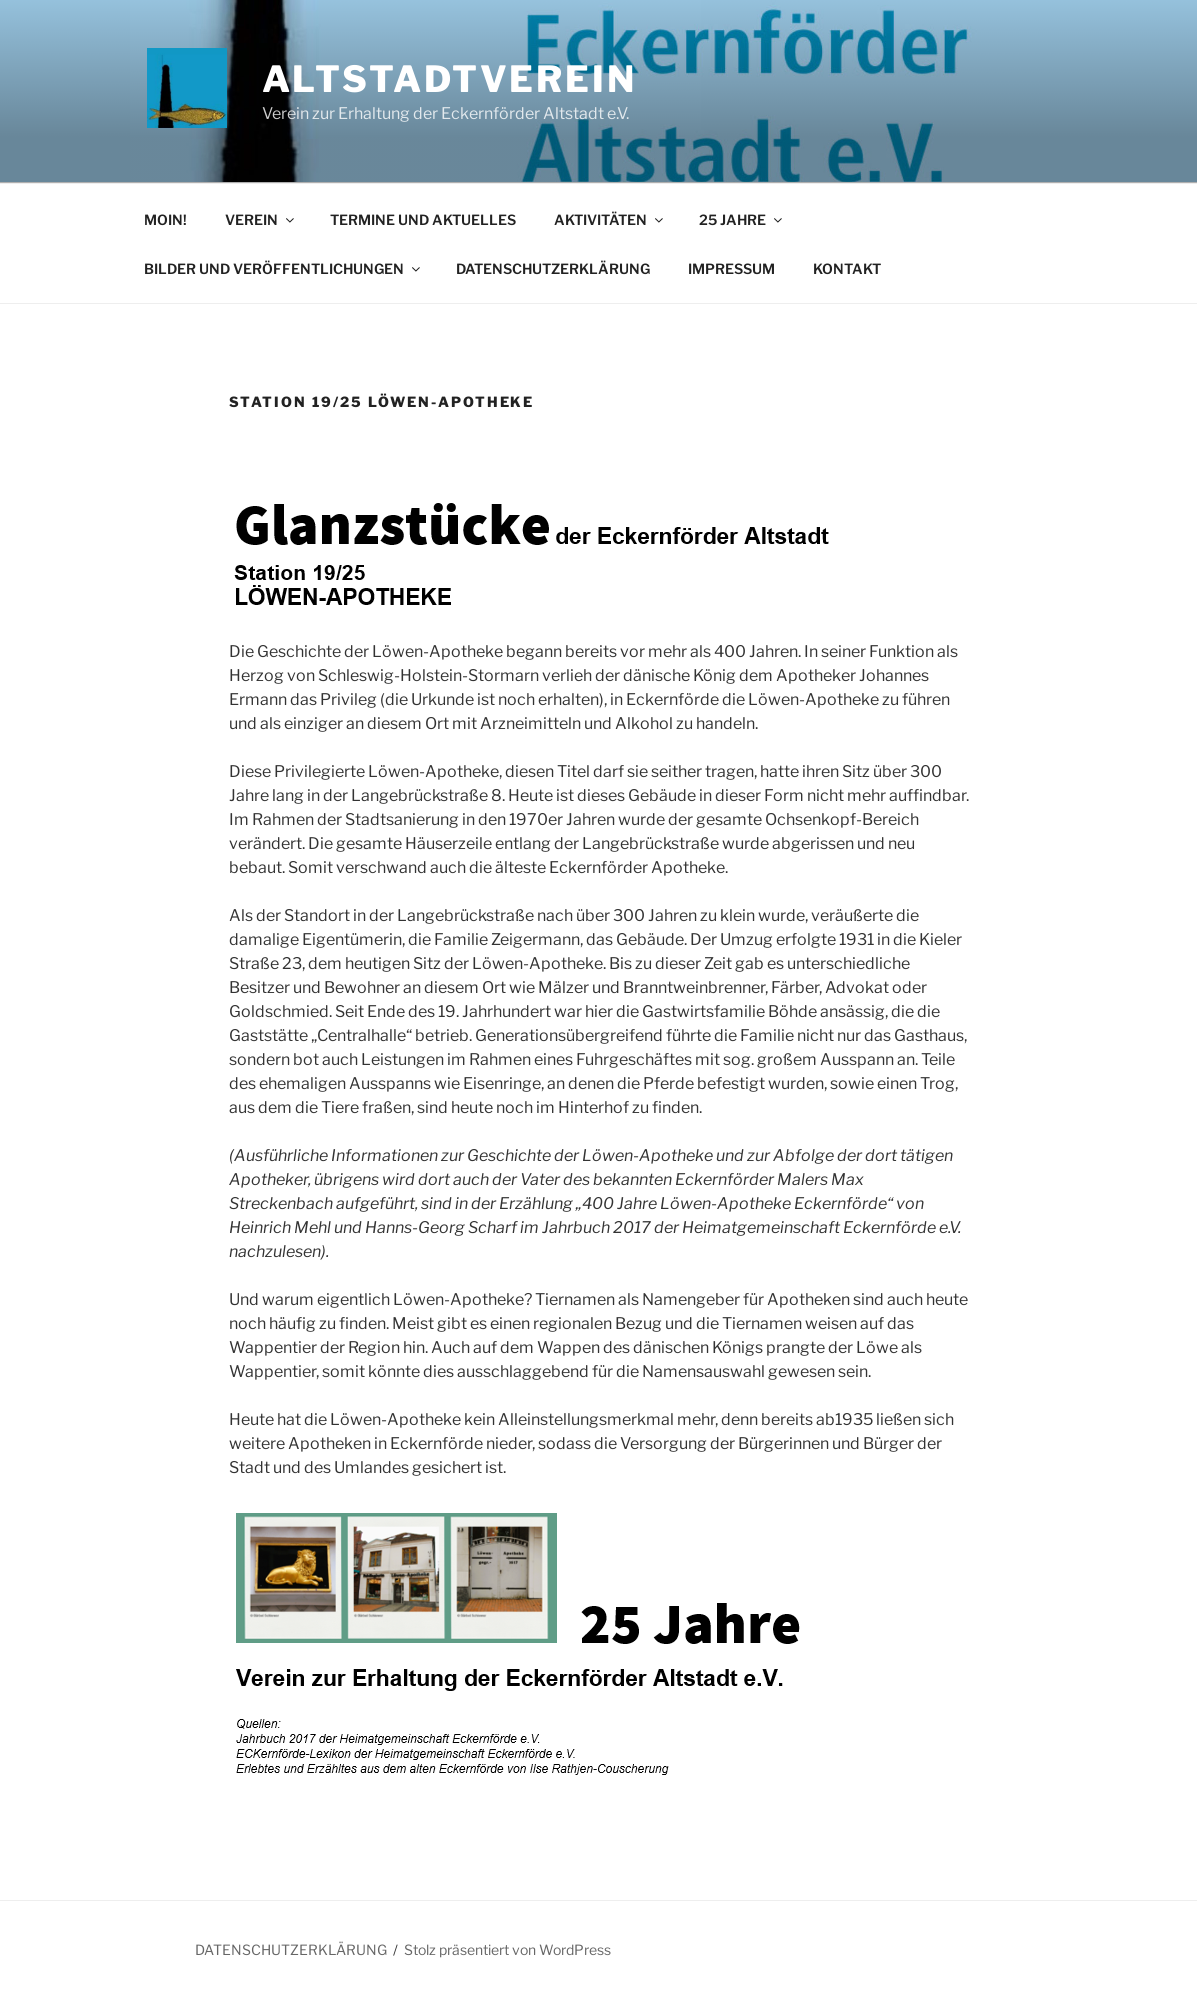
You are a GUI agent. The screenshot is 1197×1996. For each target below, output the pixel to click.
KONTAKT (847, 268)
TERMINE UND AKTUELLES (423, 219)
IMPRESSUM (731, 268)
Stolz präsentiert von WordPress (507, 1949)
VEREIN (261, 219)
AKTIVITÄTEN (610, 219)
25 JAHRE (742, 219)
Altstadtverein (449, 79)
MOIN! (165, 219)
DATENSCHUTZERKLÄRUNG (553, 268)
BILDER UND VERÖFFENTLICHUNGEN (283, 268)
